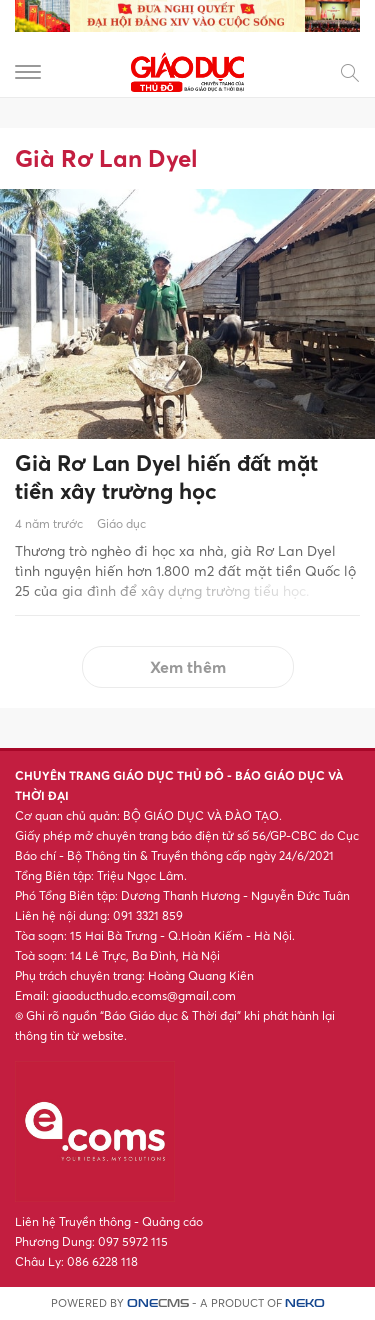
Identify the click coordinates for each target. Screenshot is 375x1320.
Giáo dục (121, 523)
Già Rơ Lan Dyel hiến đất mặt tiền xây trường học (166, 477)
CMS (158, 1303)
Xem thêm (188, 667)
